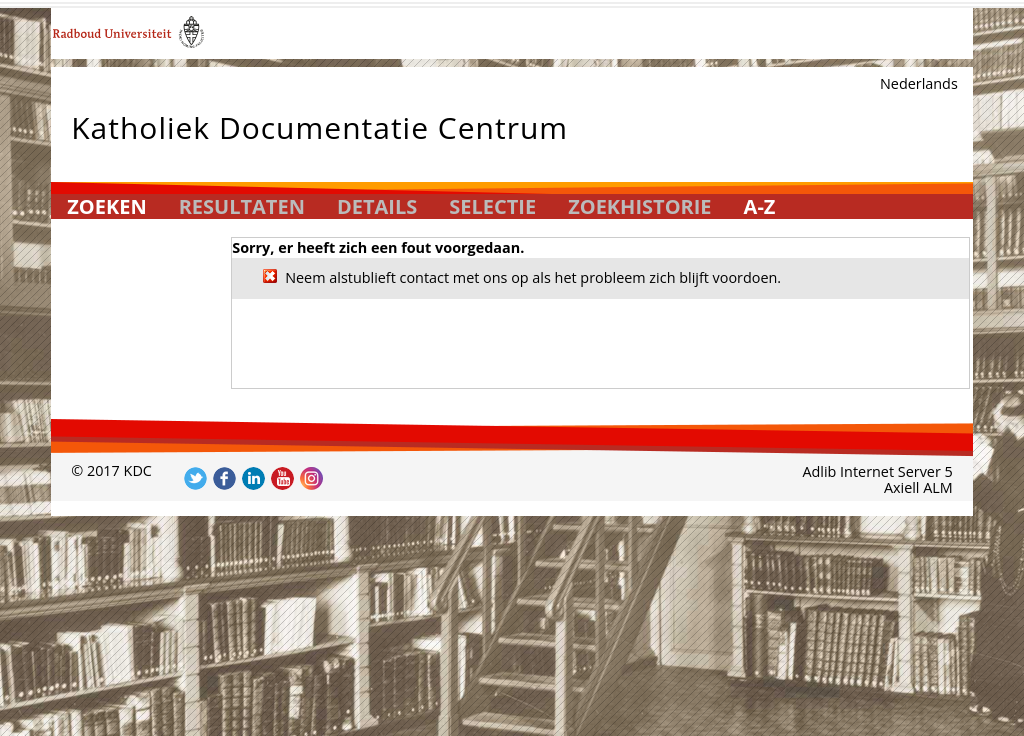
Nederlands (919, 83)
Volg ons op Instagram (311, 478)
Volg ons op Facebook (224, 478)
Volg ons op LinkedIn (253, 478)
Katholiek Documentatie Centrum (319, 123)
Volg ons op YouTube (282, 478)
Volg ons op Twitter (195, 478)
